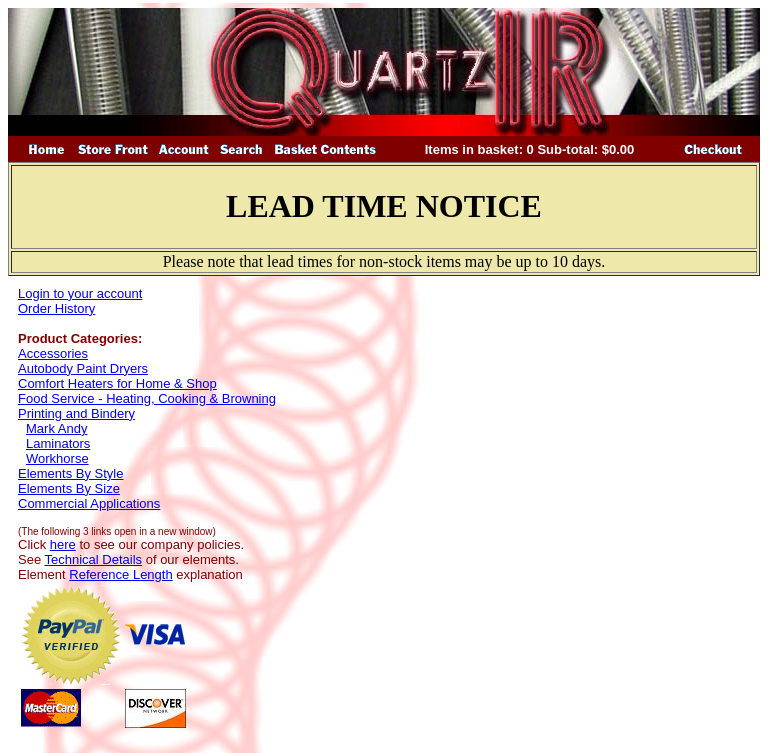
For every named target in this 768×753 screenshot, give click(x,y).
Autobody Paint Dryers (83, 368)
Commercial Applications (89, 503)
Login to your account (80, 293)
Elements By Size (69, 488)
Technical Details (94, 559)
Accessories (53, 353)
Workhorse (57, 458)
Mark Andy (56, 428)
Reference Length (120, 574)
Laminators (58, 443)
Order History (56, 308)
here (63, 544)
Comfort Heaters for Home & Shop (117, 383)
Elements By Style (71, 473)
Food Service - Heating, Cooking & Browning (147, 398)
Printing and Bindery (76, 413)
